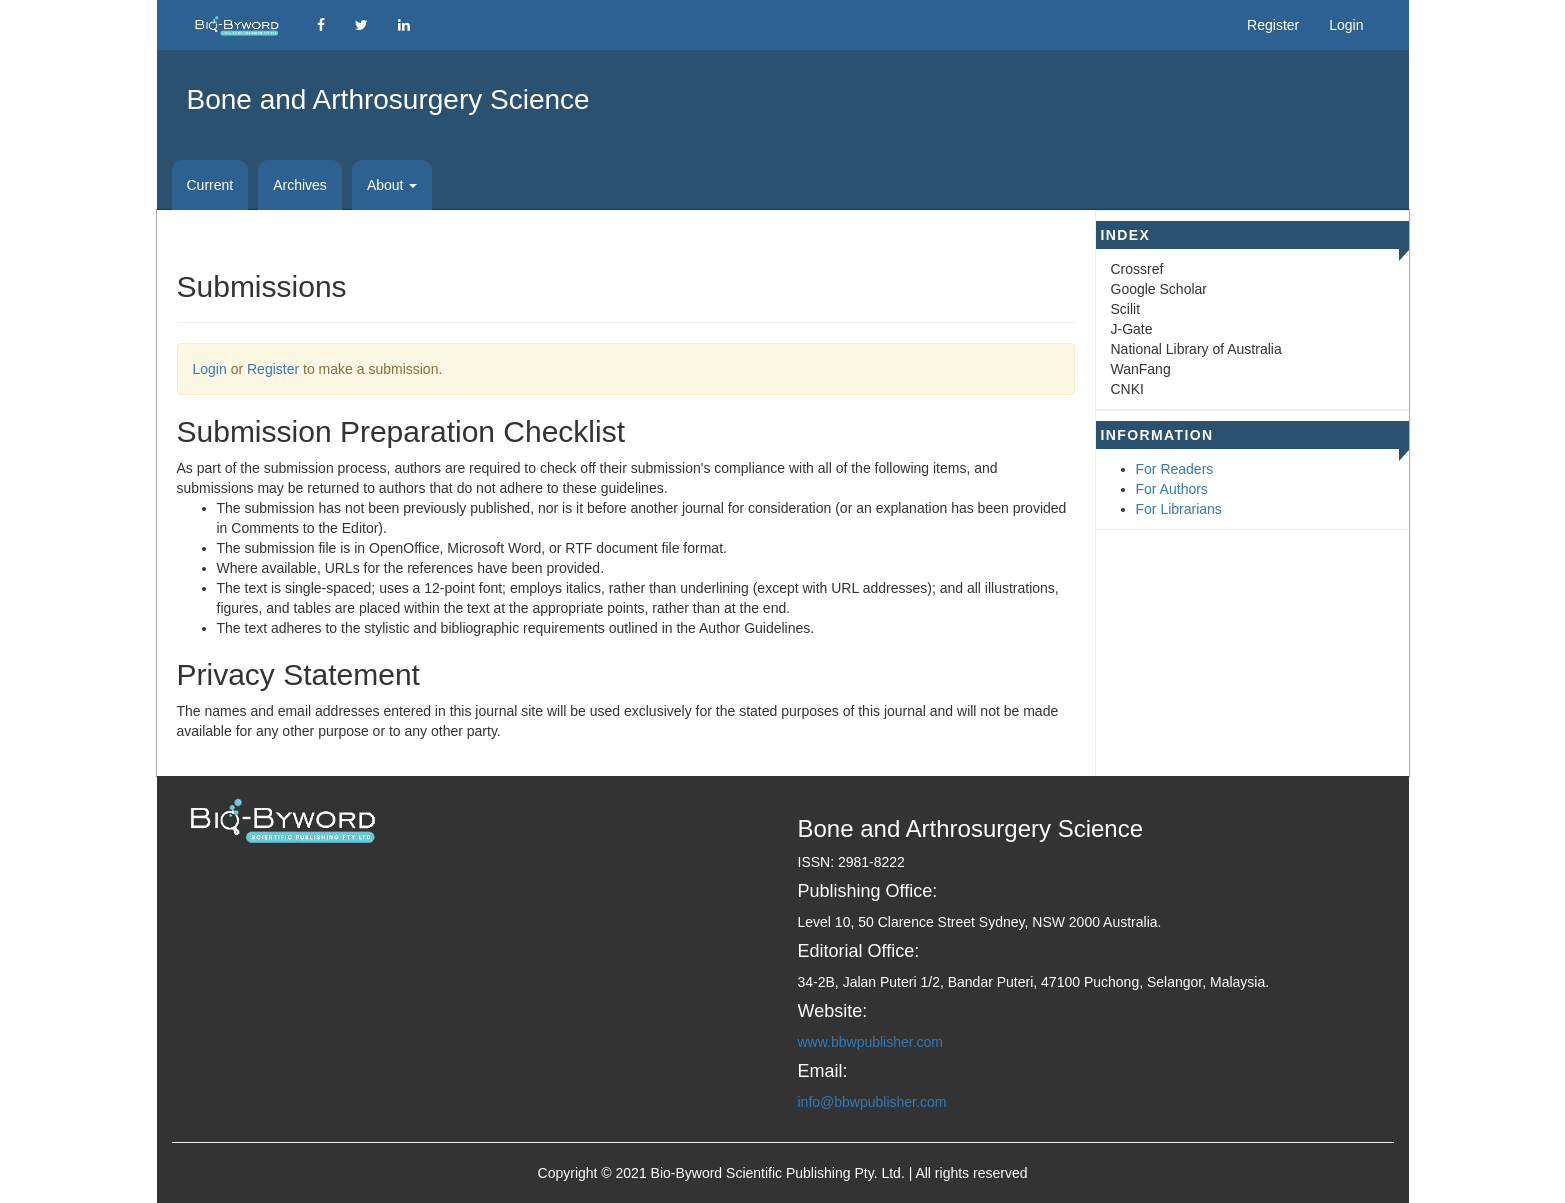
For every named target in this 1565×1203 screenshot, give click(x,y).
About (392, 185)
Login (1346, 25)
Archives (300, 185)
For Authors (1172, 489)
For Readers (1175, 469)
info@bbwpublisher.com (872, 1102)
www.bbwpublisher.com (871, 1042)
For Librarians (1179, 509)
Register (1273, 25)
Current (210, 185)
